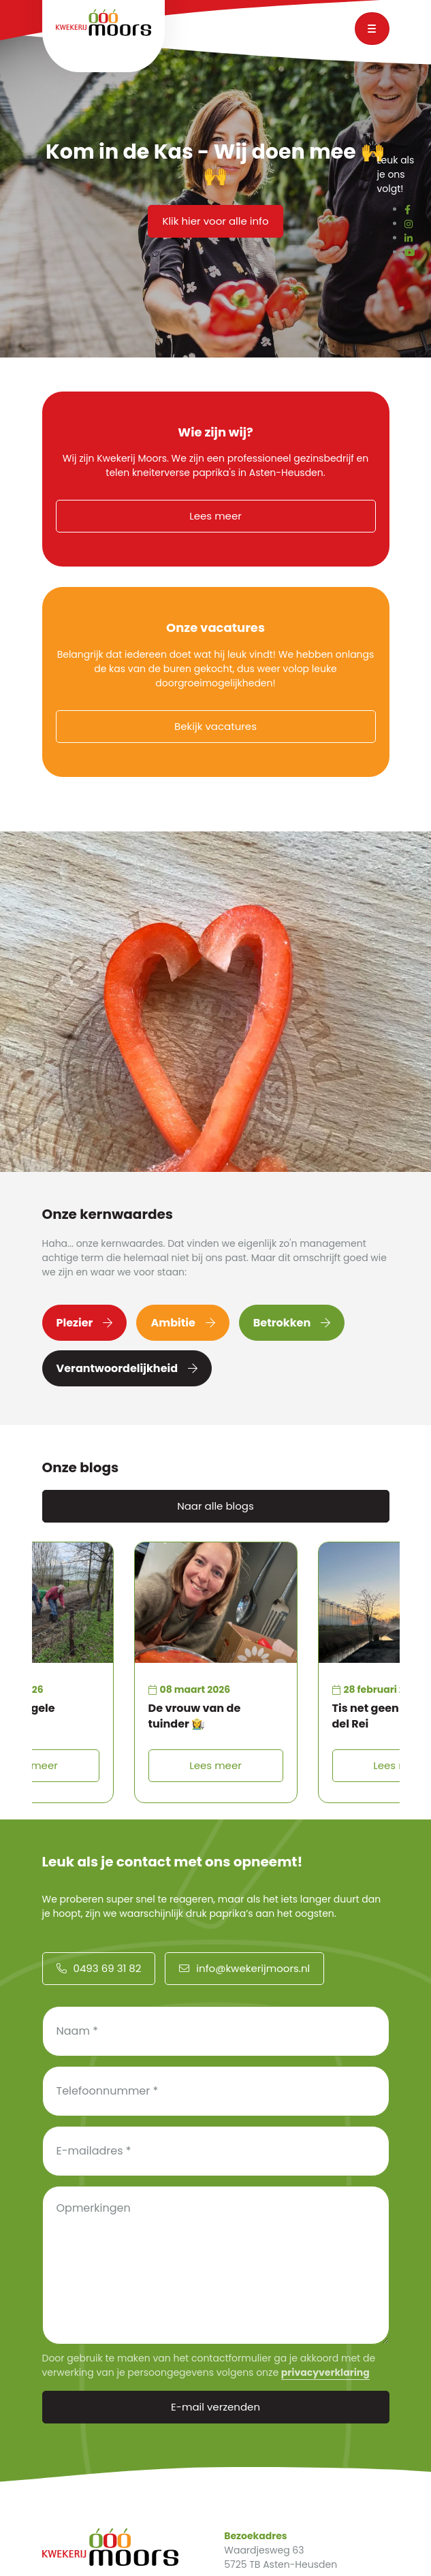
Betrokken (291, 1323)
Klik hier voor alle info (215, 221)
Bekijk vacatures (215, 726)
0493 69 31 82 (99, 1968)
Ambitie (182, 1323)
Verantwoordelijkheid (127, 1368)
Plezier (85, 1323)
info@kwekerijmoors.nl (244, 1968)
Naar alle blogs (215, 1506)
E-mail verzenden (215, 2407)
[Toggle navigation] (372, 28)
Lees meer (215, 516)
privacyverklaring (325, 2372)
